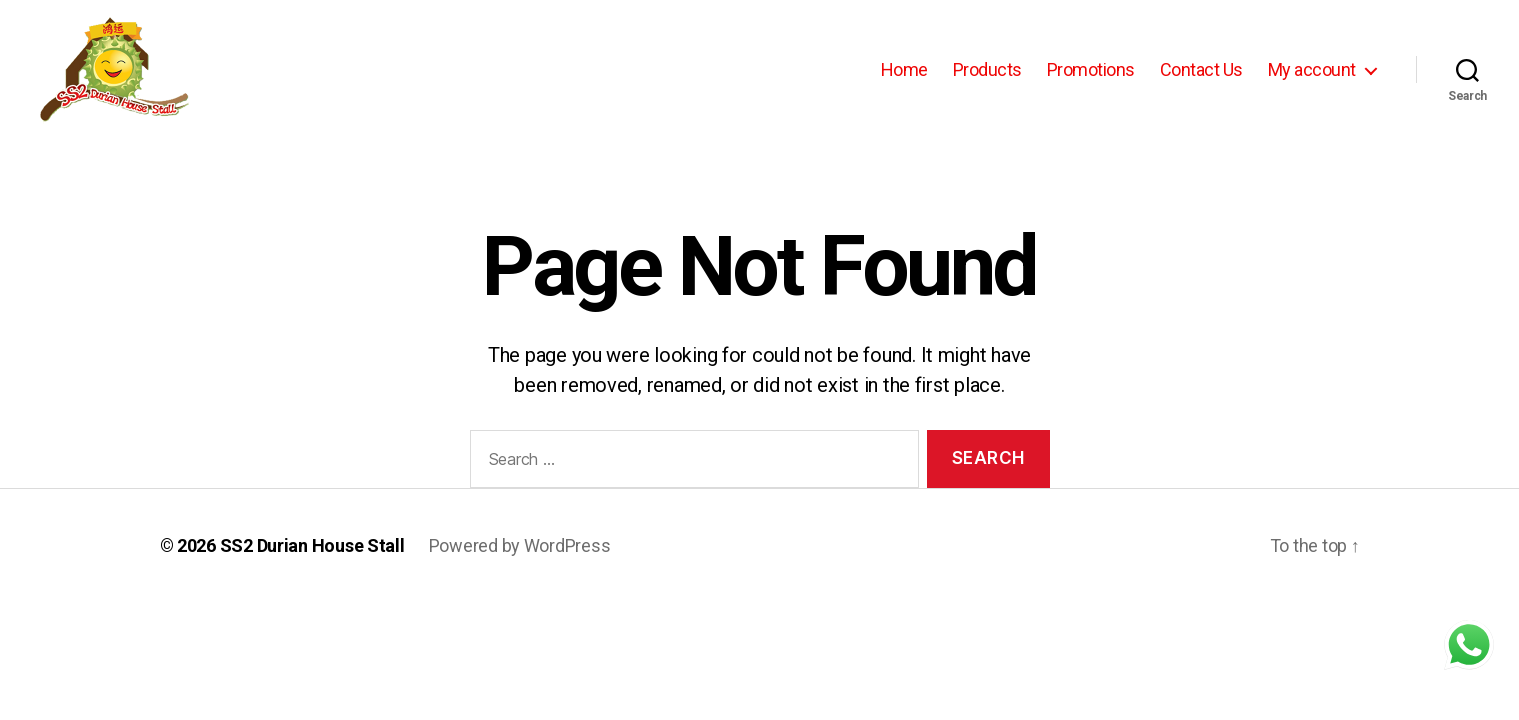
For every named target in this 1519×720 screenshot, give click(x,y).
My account (1312, 69)
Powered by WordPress (520, 545)
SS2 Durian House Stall (312, 545)
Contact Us (1201, 69)
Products (987, 69)
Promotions (1091, 69)
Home (904, 69)
